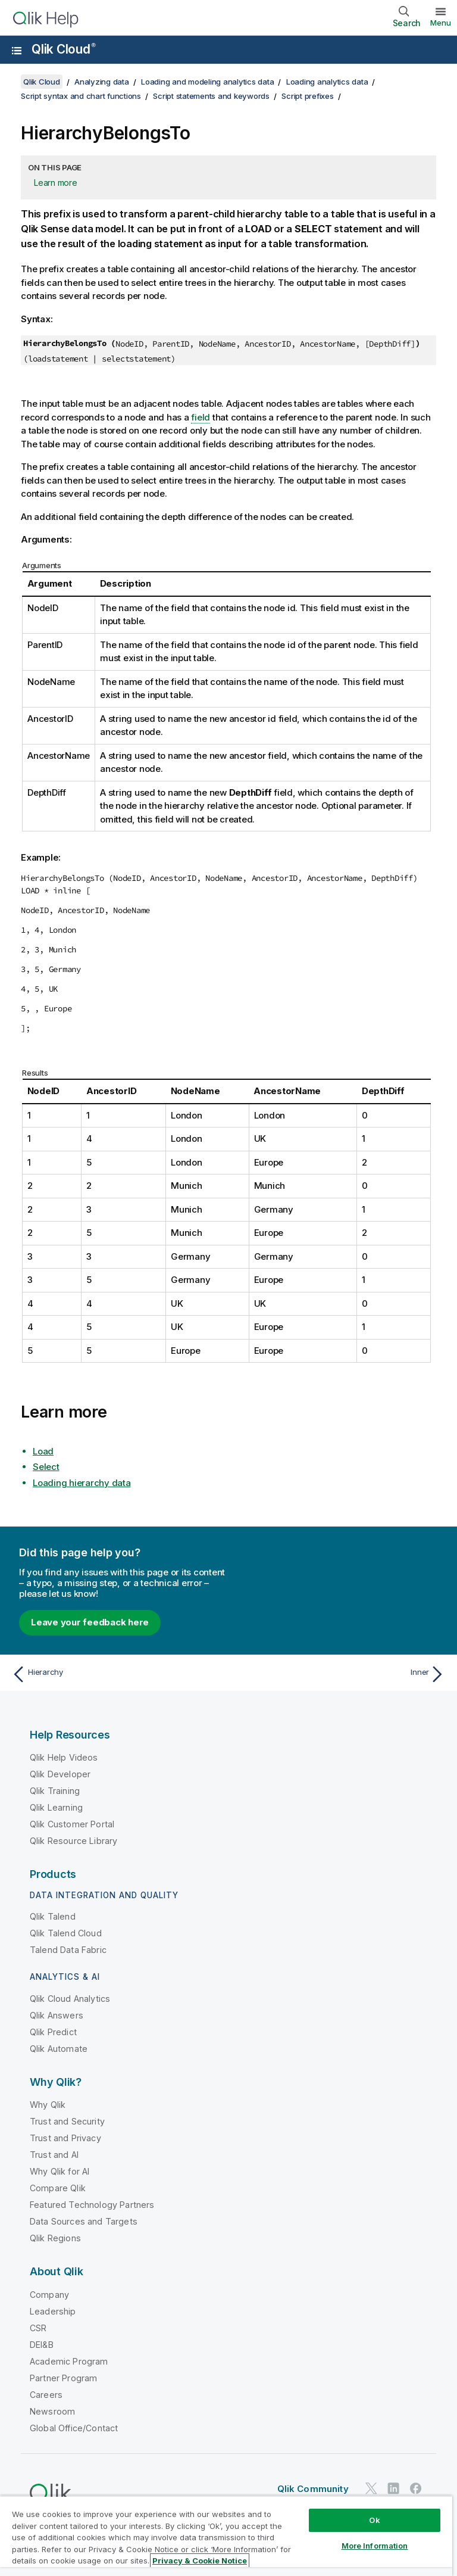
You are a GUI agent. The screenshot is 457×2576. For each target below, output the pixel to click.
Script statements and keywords (211, 96)
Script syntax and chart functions (81, 96)
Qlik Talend (53, 1916)
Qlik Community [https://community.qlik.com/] (313, 2488)
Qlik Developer (60, 1774)
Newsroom (52, 2411)
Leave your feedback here (90, 1622)
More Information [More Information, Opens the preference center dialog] (375, 2545)
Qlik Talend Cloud (66, 1933)
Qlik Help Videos (64, 1757)
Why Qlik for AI (59, 2171)
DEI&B (42, 2345)
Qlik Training (55, 1791)
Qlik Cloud (64, 49)
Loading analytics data (327, 81)
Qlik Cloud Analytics (70, 1998)
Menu (440, 22)
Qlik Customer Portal (72, 1824)
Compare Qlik (58, 2188)
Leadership (53, 2311)
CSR (38, 2328)
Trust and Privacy (65, 2138)
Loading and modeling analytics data (207, 81)
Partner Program (63, 2378)
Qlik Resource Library (73, 1841)
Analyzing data (101, 81)
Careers (46, 2395)
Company (49, 2295)
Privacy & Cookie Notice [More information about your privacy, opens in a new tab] (199, 2560)
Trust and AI (54, 2155)
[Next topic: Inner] (340, 1674)
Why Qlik (47, 2105)
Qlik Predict (53, 2032)
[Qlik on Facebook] (416, 2488)
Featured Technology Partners (92, 2205)
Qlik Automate (58, 2049)
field (200, 417)
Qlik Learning (56, 1807)
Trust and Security (67, 2121)
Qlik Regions (55, 2238)
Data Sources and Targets (83, 2221)
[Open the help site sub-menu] (17, 51)
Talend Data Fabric (68, 1950)
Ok (374, 2520)
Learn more (55, 182)
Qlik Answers (56, 2015)
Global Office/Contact (74, 2428)
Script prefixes (307, 96)
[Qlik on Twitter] (371, 2488)
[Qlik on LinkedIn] (393, 2488)
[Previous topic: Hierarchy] (116, 1674)
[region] (226, 2536)
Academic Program (69, 2361)
